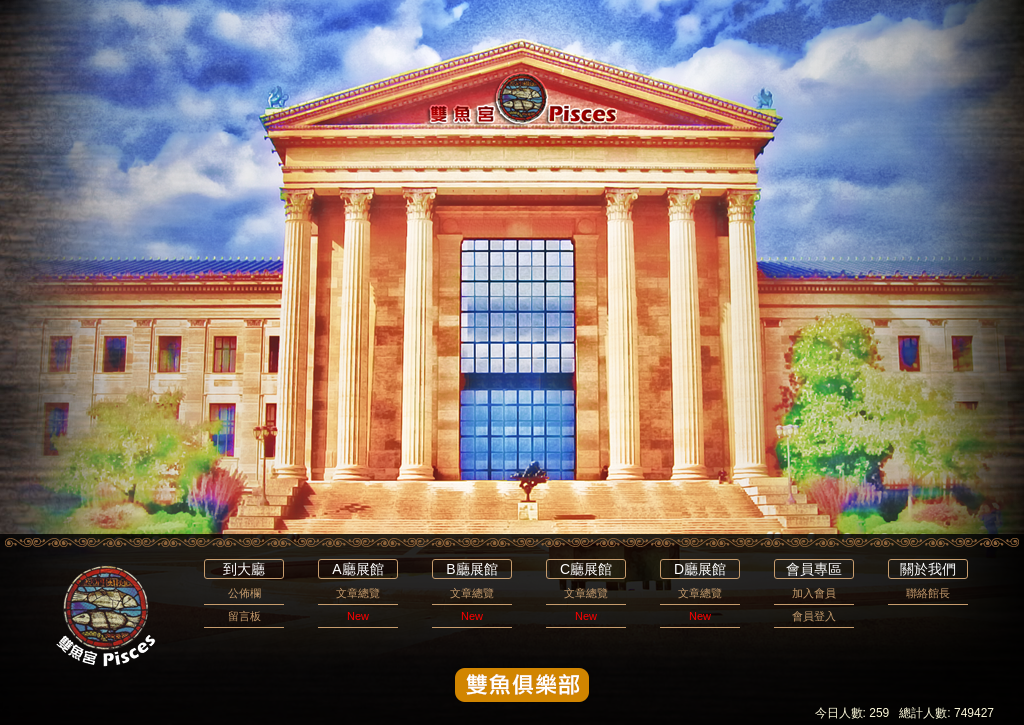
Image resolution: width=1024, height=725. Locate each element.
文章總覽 (358, 593)
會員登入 (814, 616)
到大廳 (244, 569)
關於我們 (928, 569)
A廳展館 (357, 569)
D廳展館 (700, 569)
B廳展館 (471, 569)
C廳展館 (586, 569)
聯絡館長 (928, 593)
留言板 (244, 616)
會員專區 (814, 569)
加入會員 (814, 593)
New (358, 616)
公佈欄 (244, 593)
